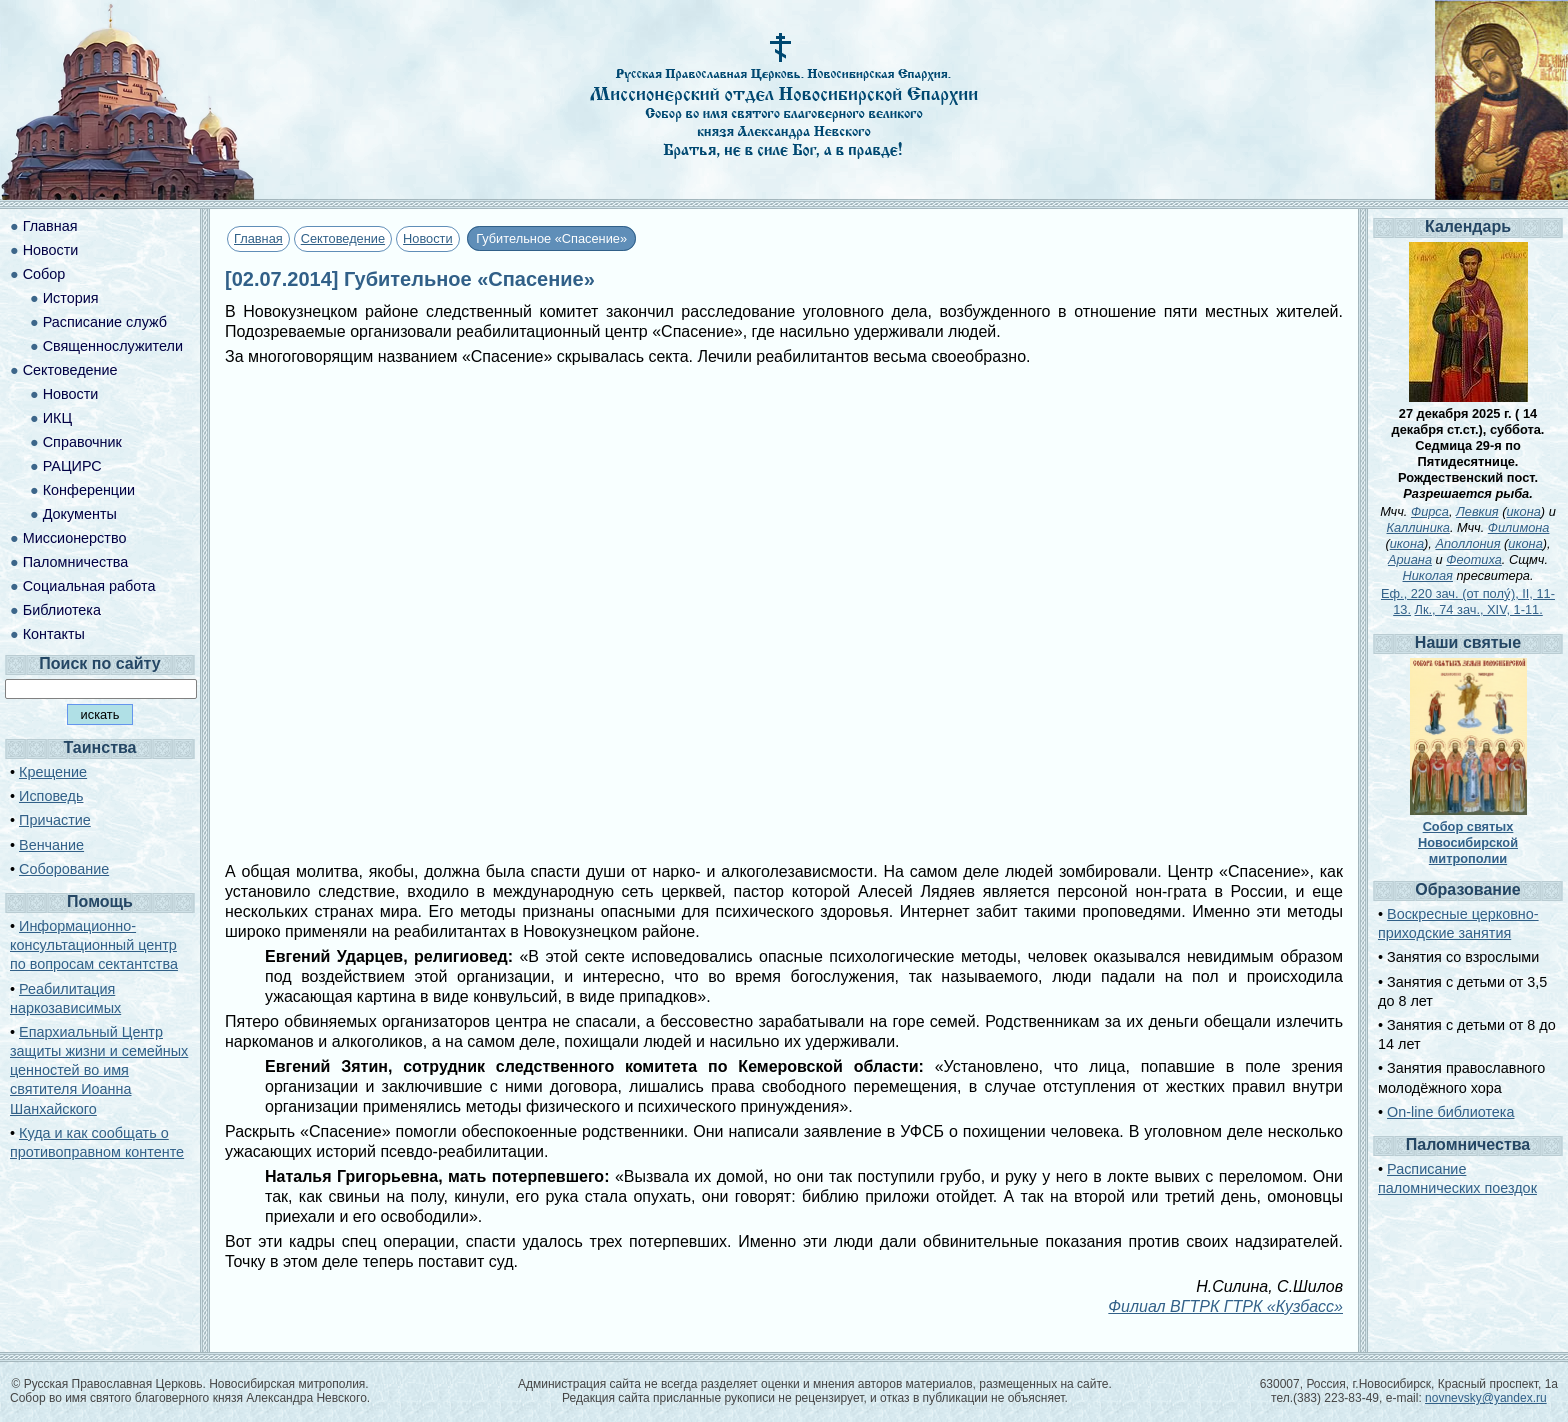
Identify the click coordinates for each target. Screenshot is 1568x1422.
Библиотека (62, 610)
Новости (428, 238)
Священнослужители (113, 346)
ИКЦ (57, 418)
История (71, 298)
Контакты (54, 634)
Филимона (1519, 527)
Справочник (82, 442)
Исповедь (51, 796)
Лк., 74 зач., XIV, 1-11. (1479, 609)
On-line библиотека (1450, 1112)
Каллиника (1418, 527)
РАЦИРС (72, 466)
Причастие (55, 820)
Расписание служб (105, 322)
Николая (1428, 575)
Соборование (64, 869)
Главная (258, 238)
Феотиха (1474, 559)
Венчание (51, 845)
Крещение (53, 772)
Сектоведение (343, 238)
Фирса (1430, 511)
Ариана (1410, 559)
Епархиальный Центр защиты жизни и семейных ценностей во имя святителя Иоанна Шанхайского (99, 1070)
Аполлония (1467, 543)
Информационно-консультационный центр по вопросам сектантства (94, 945)
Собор (44, 274)
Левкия (1477, 511)
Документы (80, 514)
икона (1523, 511)
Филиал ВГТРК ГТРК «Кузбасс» (1225, 1306)
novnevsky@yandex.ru (1486, 1398)
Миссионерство (75, 538)
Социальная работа (89, 586)
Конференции (89, 490)
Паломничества (76, 562)
